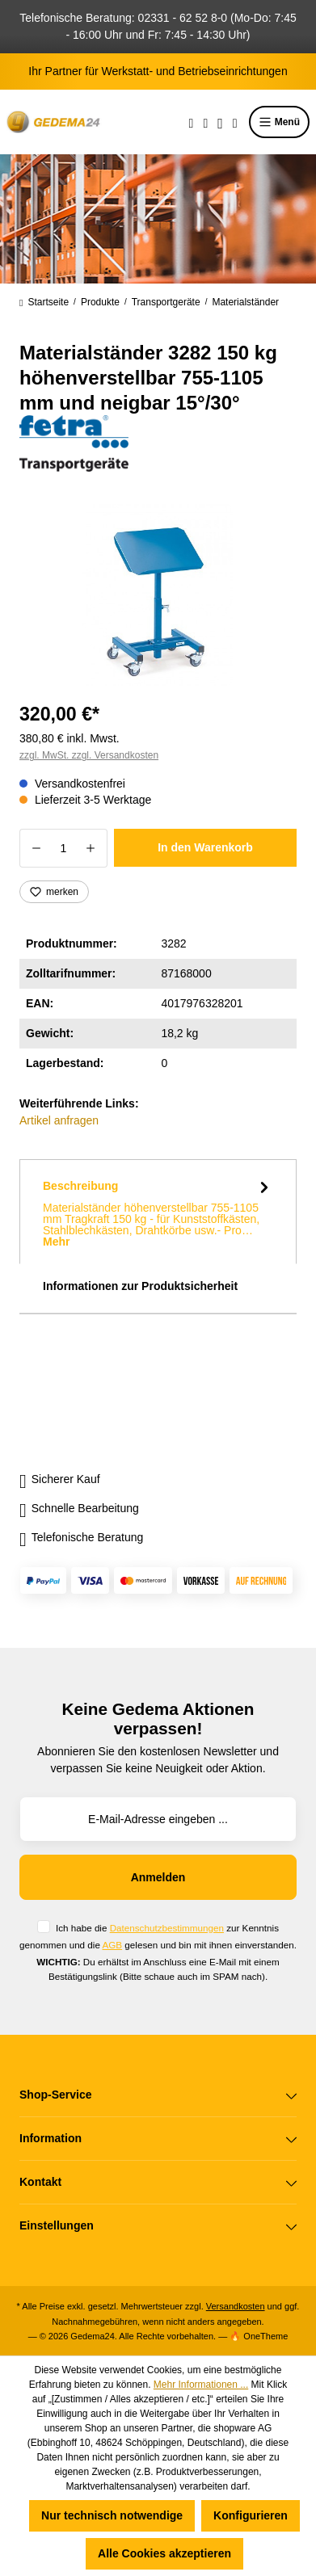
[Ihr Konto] (220, 122)
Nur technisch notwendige (112, 2515)
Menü (279, 122)
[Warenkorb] (235, 122)
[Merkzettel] (205, 122)
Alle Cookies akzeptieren (164, 2553)
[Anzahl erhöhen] (90, 848)
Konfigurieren (250, 2515)
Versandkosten (235, 2306)
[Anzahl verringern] (36, 848)
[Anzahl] (63, 848)
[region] (158, 595)
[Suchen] (191, 122)
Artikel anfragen (59, 1120)
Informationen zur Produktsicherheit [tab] (140, 1286)
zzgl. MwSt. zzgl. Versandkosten (88, 755)
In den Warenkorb (205, 847)
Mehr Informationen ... (201, 2384)
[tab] (158, 1211)
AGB (112, 1944)
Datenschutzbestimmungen (167, 1928)
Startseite (44, 302)
